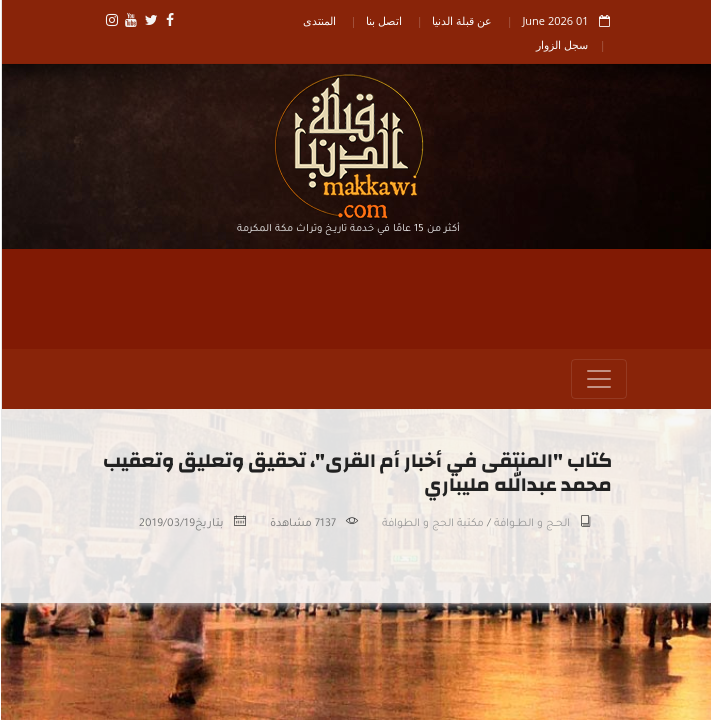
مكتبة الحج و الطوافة (432, 525)
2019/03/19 (166, 525)
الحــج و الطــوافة (531, 525)
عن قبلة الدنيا (461, 20)
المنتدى (318, 20)
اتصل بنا (383, 20)
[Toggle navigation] (598, 380)
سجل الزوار (561, 44)
